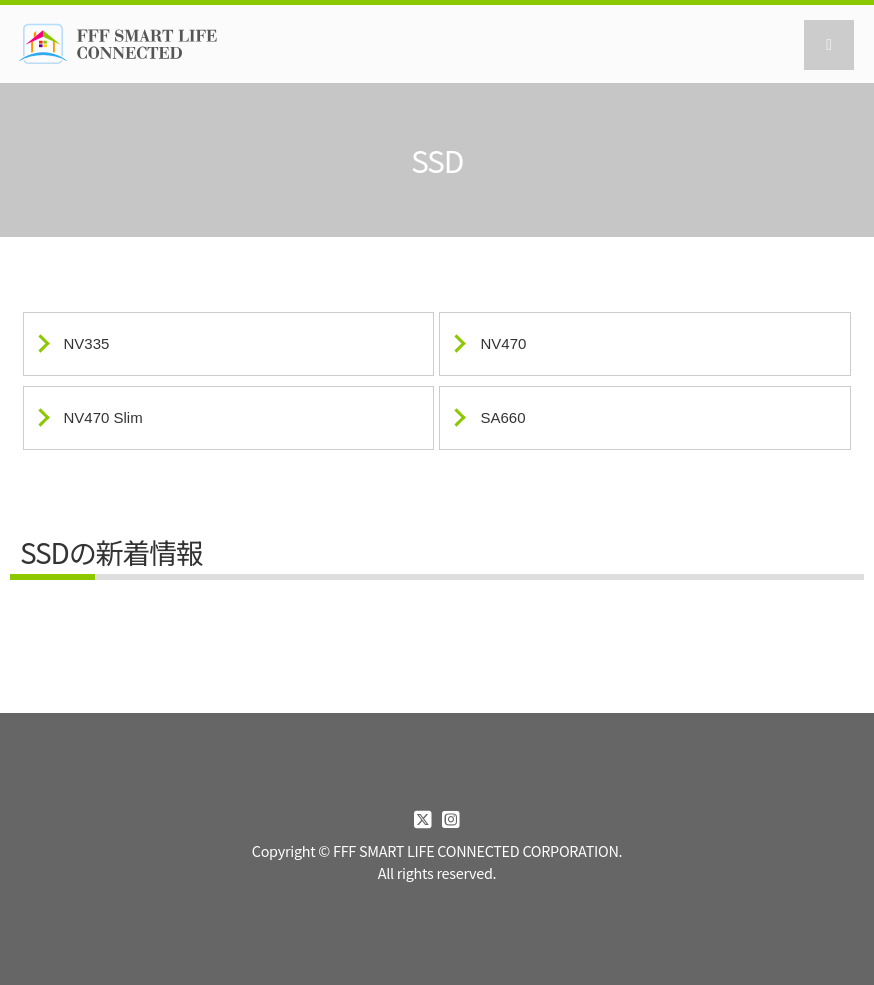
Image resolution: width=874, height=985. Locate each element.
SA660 (502, 417)
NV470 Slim (103, 417)
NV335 (87, 343)
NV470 (503, 343)
